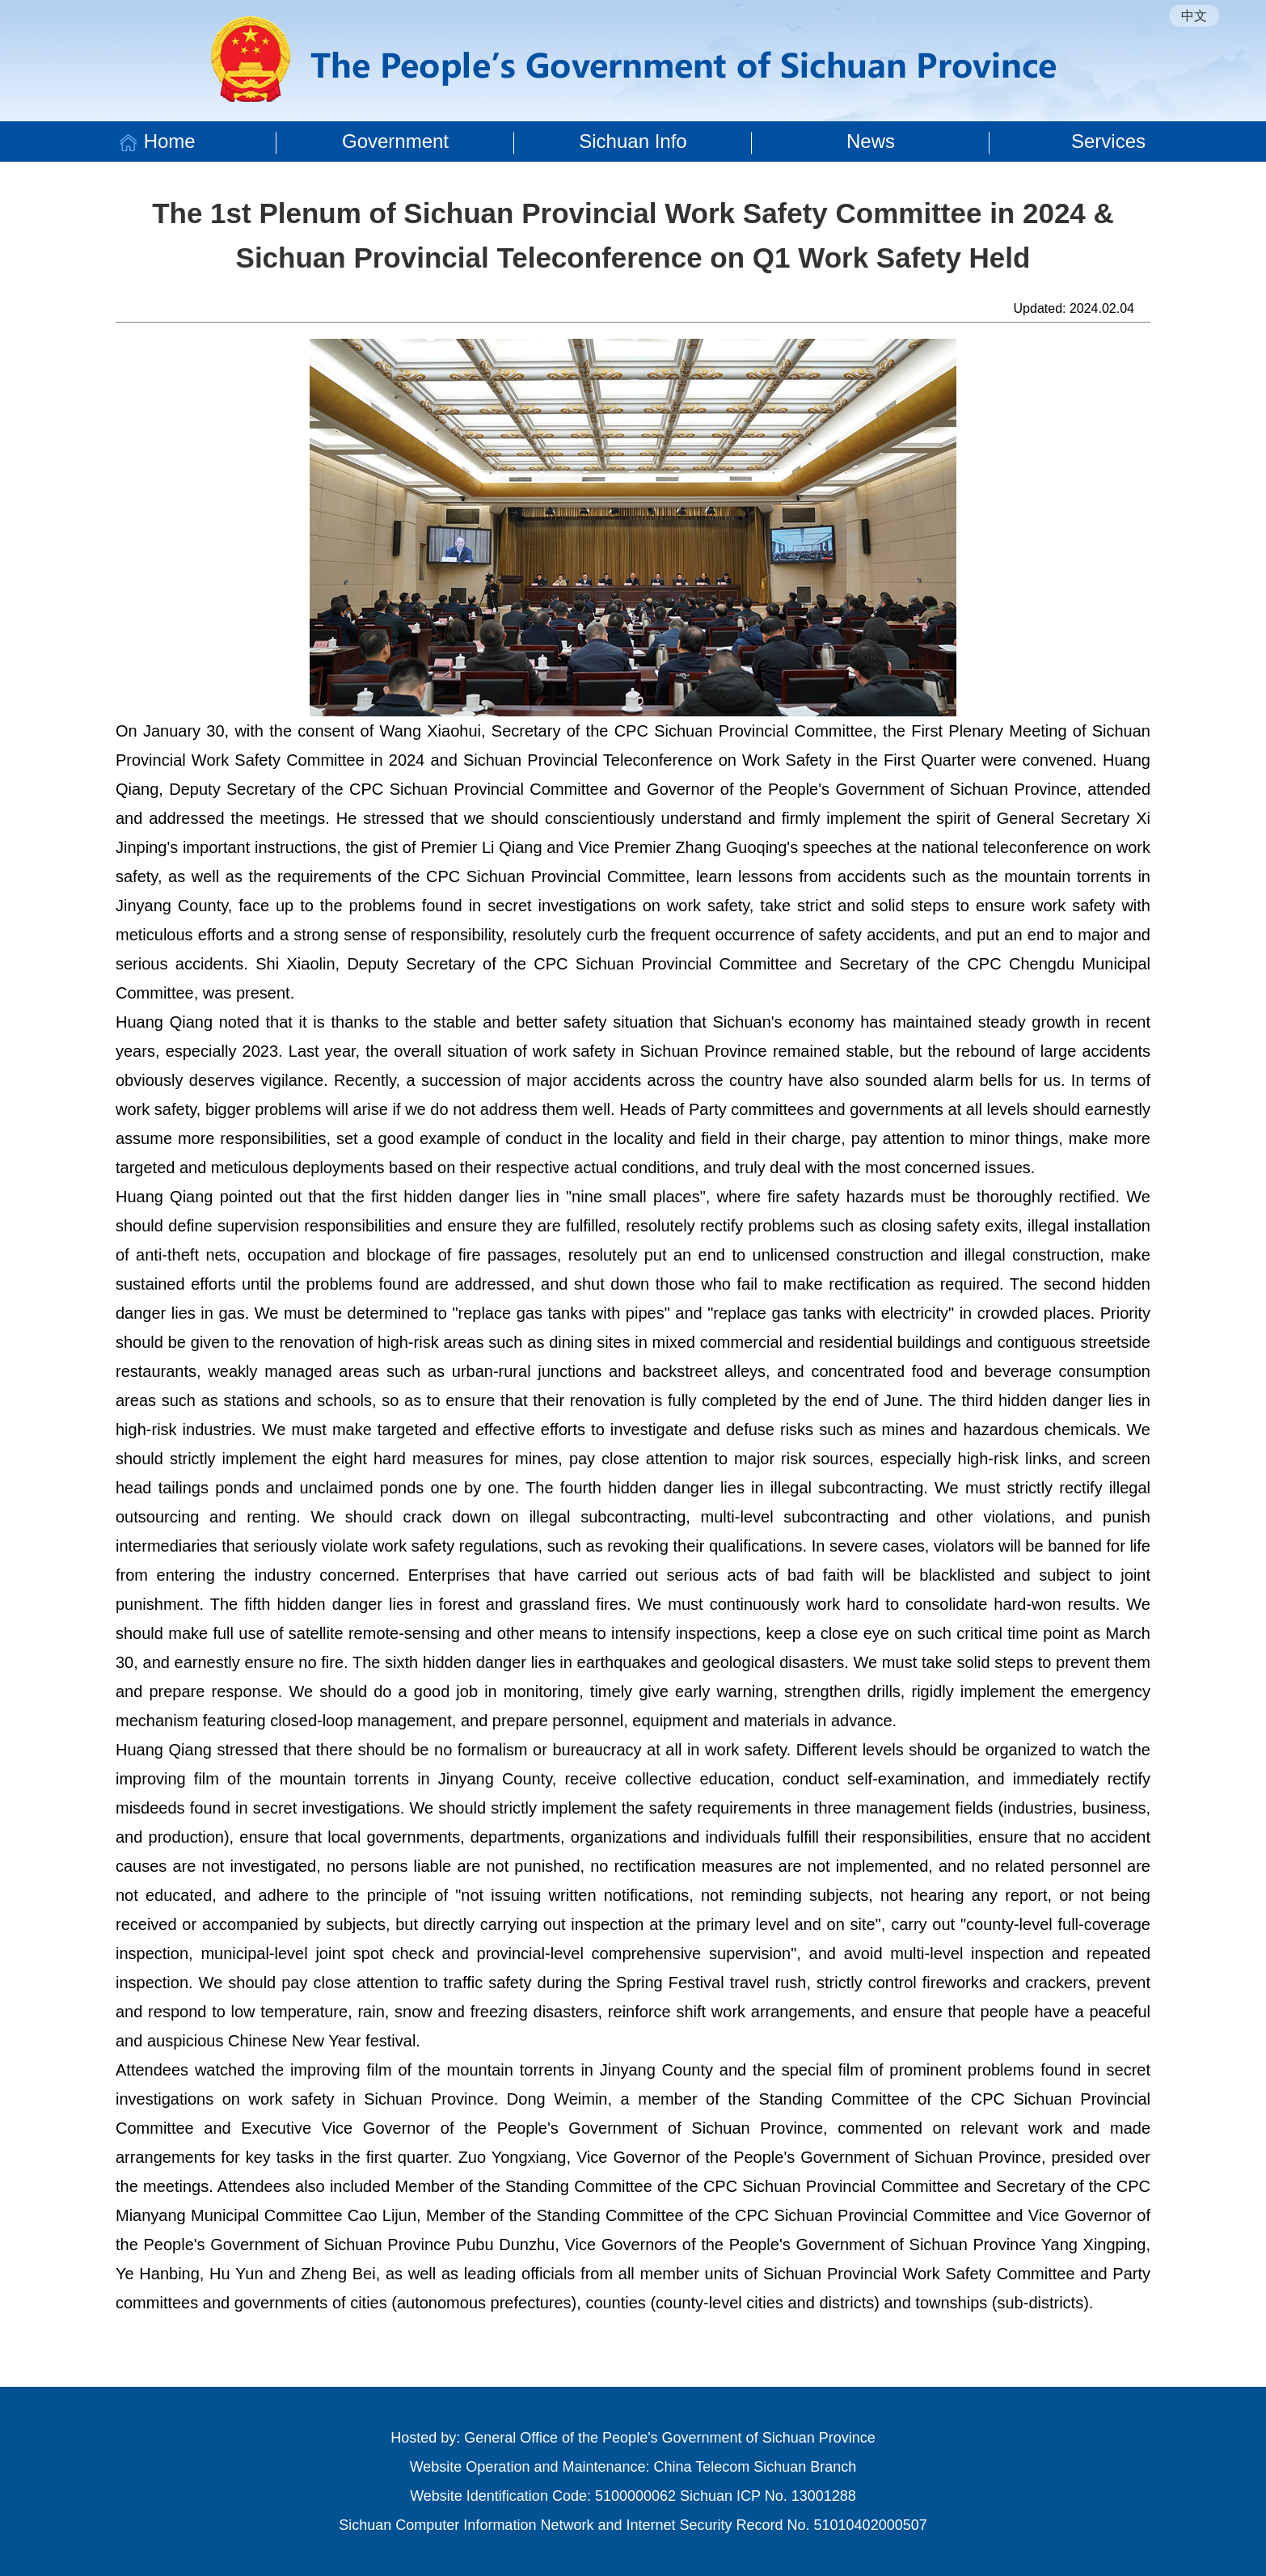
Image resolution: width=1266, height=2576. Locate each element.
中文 (1194, 16)
